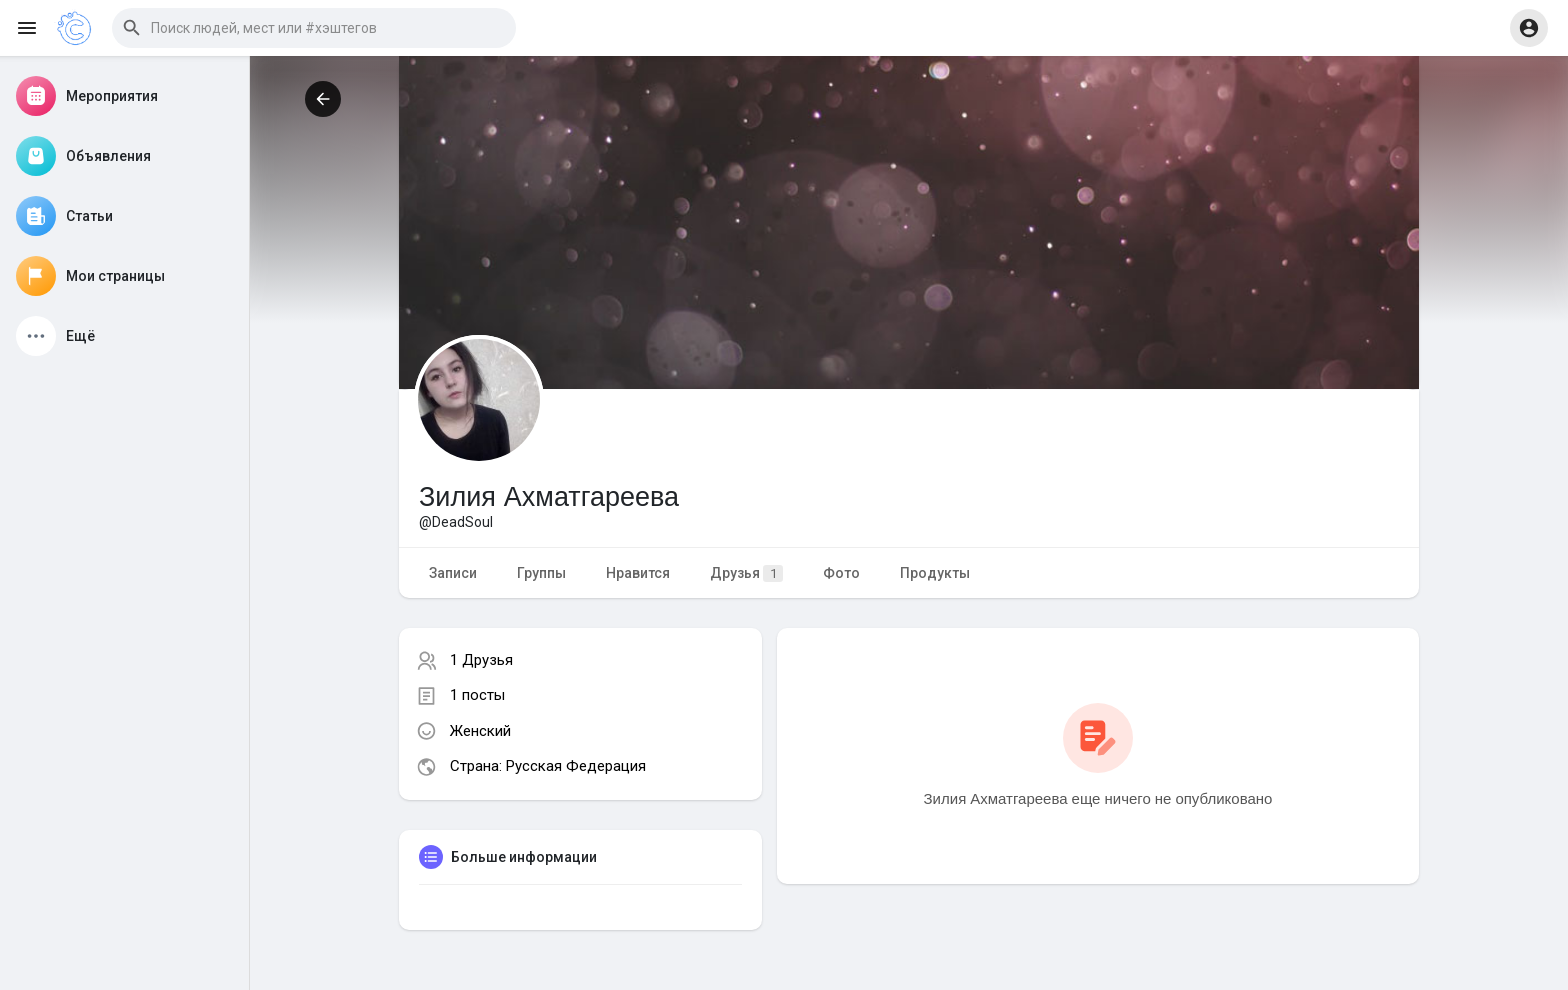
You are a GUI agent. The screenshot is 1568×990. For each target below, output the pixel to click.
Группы (541, 573)
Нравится (638, 573)
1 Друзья (481, 660)
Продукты (935, 573)
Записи (453, 573)
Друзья (746, 573)
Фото (841, 573)
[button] (314, 28)
